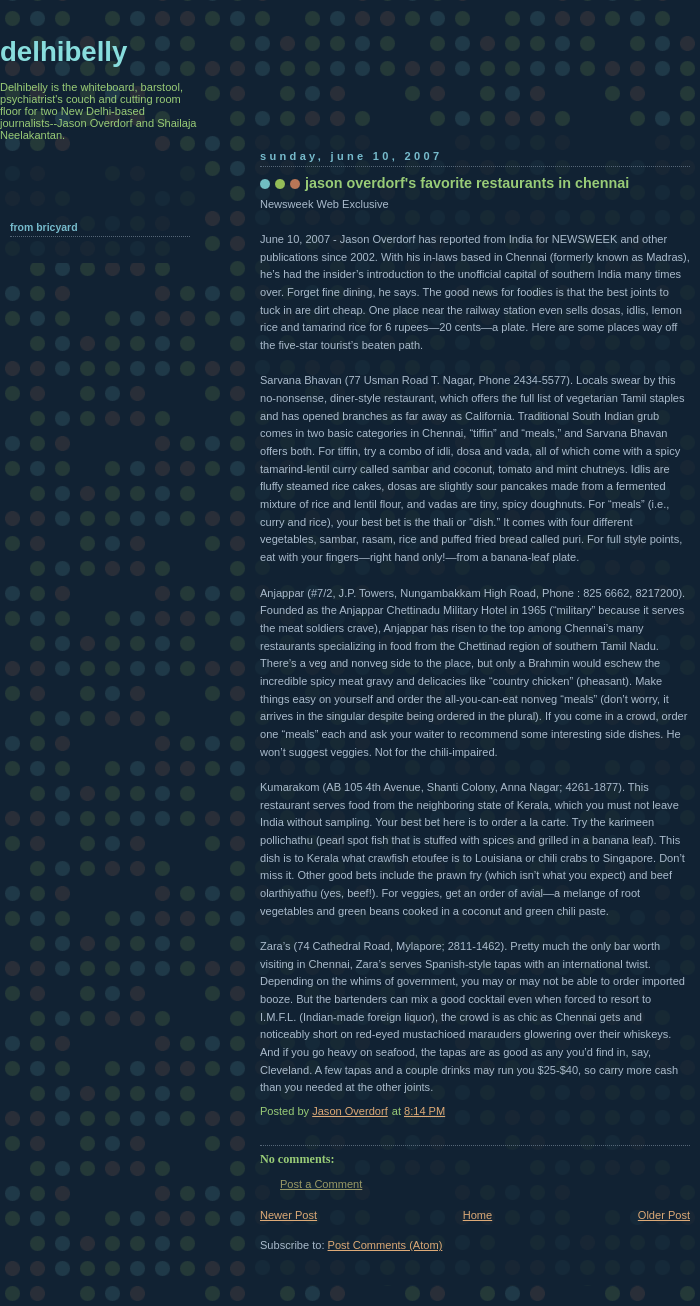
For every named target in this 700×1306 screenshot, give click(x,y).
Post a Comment (321, 1184)
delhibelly (63, 51)
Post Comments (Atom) (385, 1245)
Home (477, 1215)
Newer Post (288, 1215)
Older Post (664, 1215)
